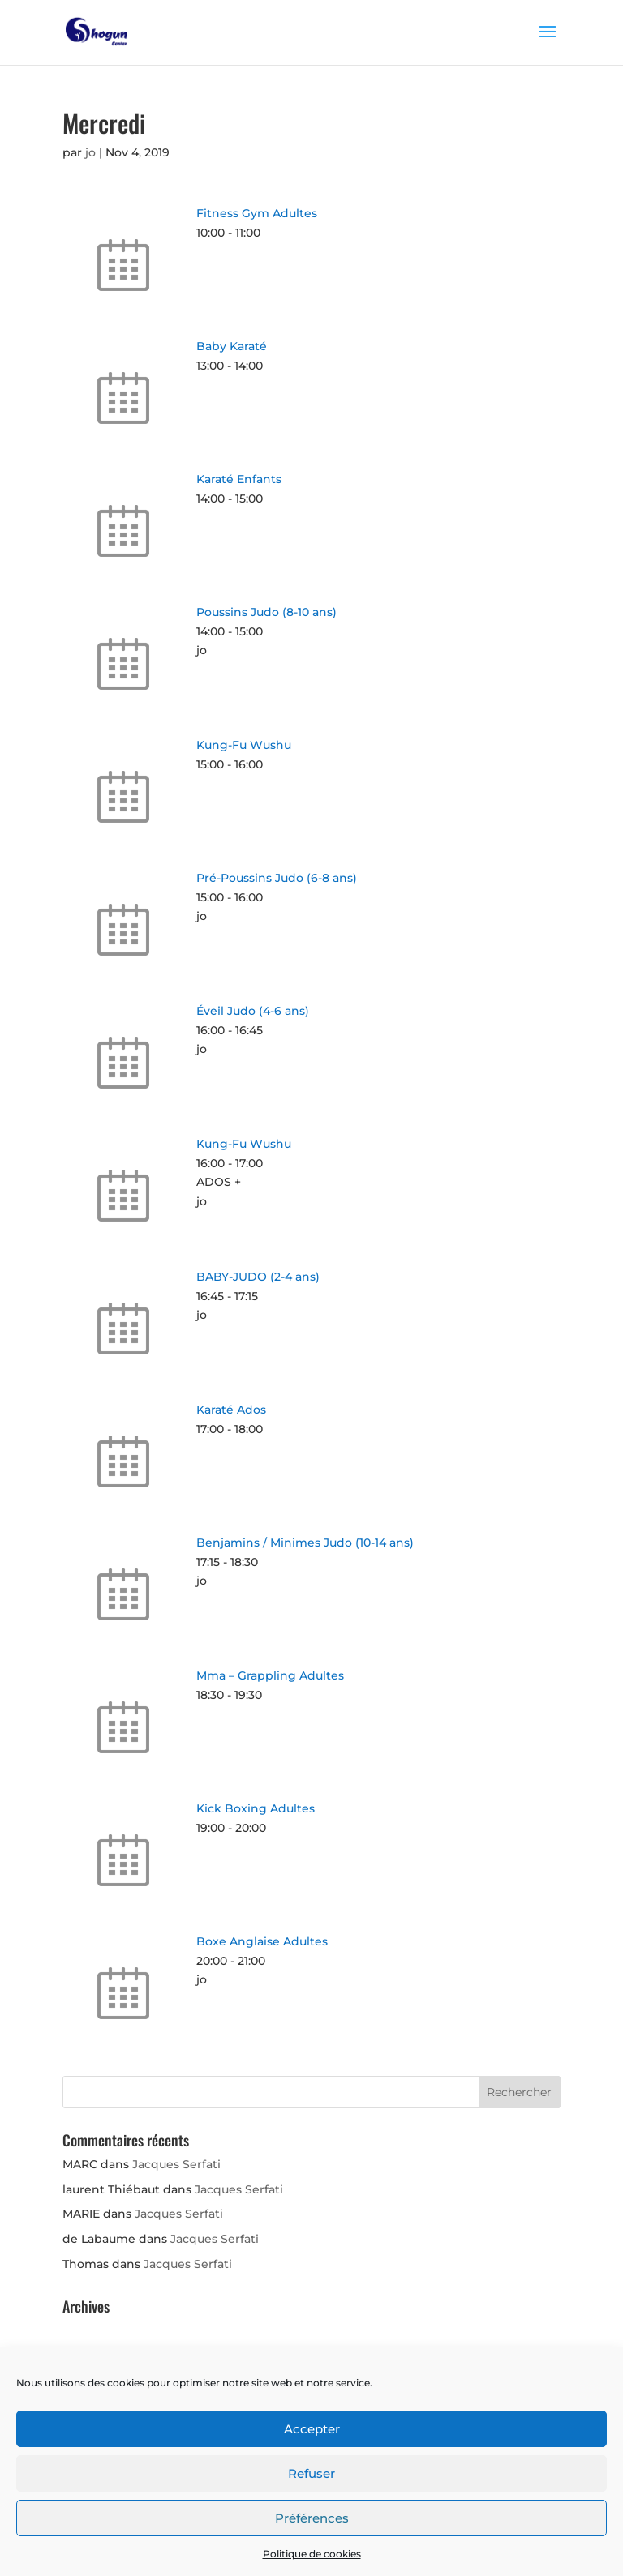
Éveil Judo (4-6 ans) (252, 1010)
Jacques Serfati (176, 2164)
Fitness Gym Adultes (256, 213)
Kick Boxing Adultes (255, 1808)
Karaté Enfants (238, 479)
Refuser (311, 2473)
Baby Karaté (231, 346)
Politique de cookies (312, 2554)
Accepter (312, 2429)
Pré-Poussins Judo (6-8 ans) (276, 878)
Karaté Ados (231, 1409)
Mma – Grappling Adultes (270, 1675)
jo (90, 152)
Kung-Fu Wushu (243, 745)
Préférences (312, 2518)
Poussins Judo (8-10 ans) (266, 612)
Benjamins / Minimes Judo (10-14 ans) (305, 1542)
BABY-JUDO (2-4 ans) (258, 1276)
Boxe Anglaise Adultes (262, 1941)
